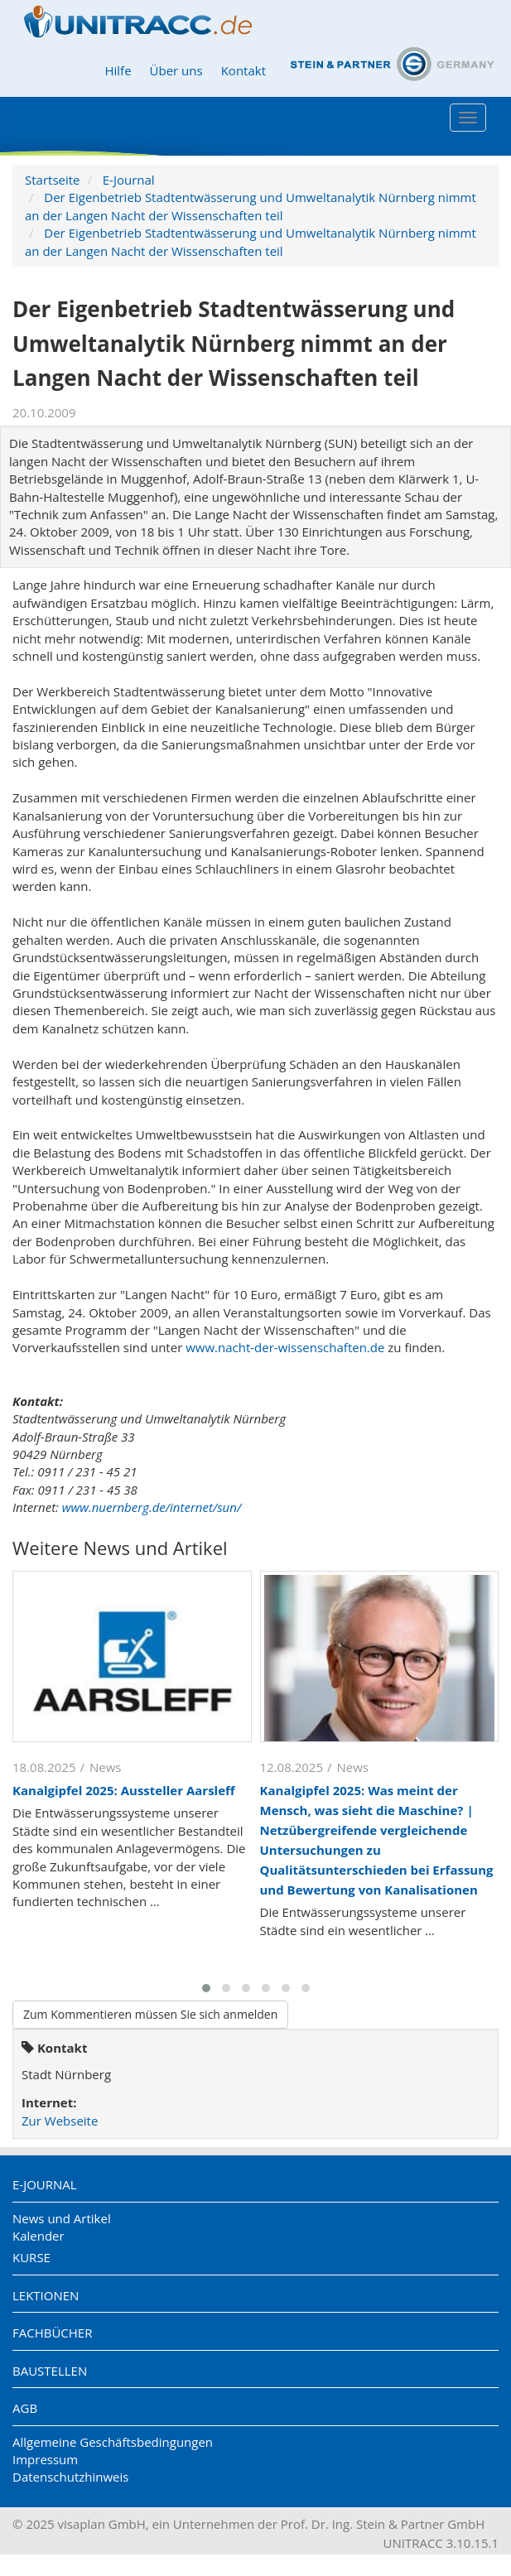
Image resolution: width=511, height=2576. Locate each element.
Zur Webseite (60, 2120)
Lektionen (45, 2295)
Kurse (31, 2257)
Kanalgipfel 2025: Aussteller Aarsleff (123, 1790)
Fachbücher (52, 2332)
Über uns (176, 70)
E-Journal (129, 179)
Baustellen (49, 2370)
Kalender (38, 2235)
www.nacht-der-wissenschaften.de (285, 1347)
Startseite (52, 179)
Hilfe (117, 70)
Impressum (45, 2459)
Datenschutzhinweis (70, 2476)
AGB (24, 2408)
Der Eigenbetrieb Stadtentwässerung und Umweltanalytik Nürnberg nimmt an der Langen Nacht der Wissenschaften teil (250, 206)
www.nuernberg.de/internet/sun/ (151, 1507)
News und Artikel (61, 2218)
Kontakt (243, 70)
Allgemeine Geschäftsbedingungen (112, 2442)
